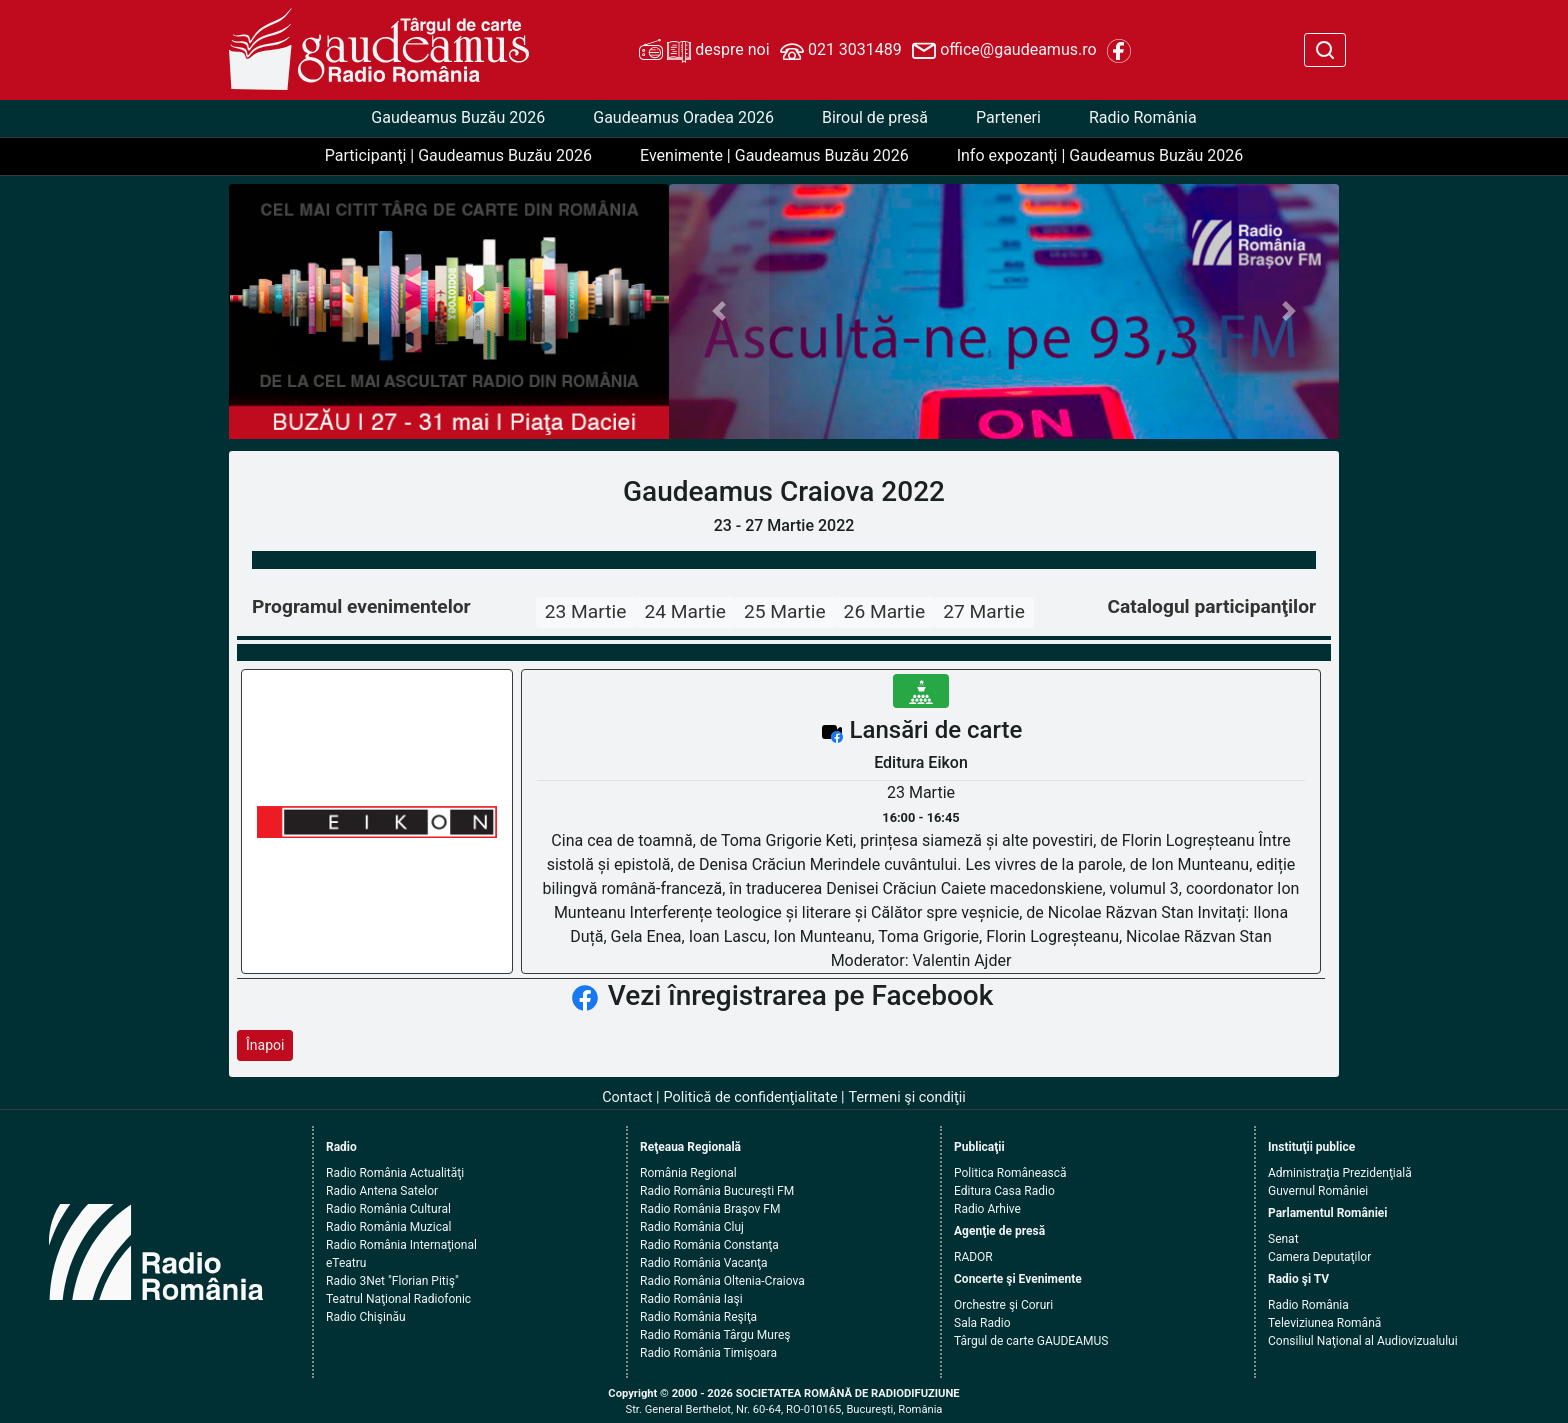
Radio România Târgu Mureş (715, 1335)
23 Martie (586, 611)
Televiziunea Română (1324, 1323)
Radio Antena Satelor (382, 1191)
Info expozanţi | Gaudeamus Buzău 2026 (1100, 155)
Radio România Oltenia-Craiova (722, 1281)
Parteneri (1008, 117)
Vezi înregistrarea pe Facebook (801, 995)
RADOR (973, 1257)
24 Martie (685, 611)
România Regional (688, 1173)
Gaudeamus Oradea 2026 (683, 117)
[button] (719, 311)
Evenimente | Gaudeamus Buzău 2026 (774, 155)
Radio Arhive (987, 1209)
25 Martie (785, 611)
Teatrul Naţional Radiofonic (398, 1299)
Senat (1283, 1239)
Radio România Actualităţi (395, 1173)
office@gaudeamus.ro (1004, 51)
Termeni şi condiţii (907, 1097)
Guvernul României (1318, 1191)
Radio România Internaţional (401, 1245)
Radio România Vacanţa (704, 1263)
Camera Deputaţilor (1319, 1257)
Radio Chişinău (366, 1317)
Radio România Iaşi (691, 1299)
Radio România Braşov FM (710, 1209)
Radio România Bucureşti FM (717, 1191)
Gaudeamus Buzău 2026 (458, 117)
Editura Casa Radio (1004, 1191)
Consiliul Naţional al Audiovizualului (1363, 1341)
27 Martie (984, 611)
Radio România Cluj (692, 1227)
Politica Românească (1010, 1173)
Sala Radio (982, 1323)
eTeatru (346, 1263)
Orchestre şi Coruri (1003, 1305)
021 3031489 (841, 51)
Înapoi (265, 1045)
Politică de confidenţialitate (751, 1097)
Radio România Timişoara (708, 1353)
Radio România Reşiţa (698, 1317)
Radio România (1143, 117)
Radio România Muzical (388, 1227)
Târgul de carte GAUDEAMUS (1031, 1341)
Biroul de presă (875, 117)
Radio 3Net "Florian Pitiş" (392, 1281)
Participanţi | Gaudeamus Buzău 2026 (458, 155)
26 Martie (885, 611)
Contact (627, 1097)
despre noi (704, 51)
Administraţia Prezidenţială (1340, 1173)
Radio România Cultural (388, 1209)
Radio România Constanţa (709, 1245)
